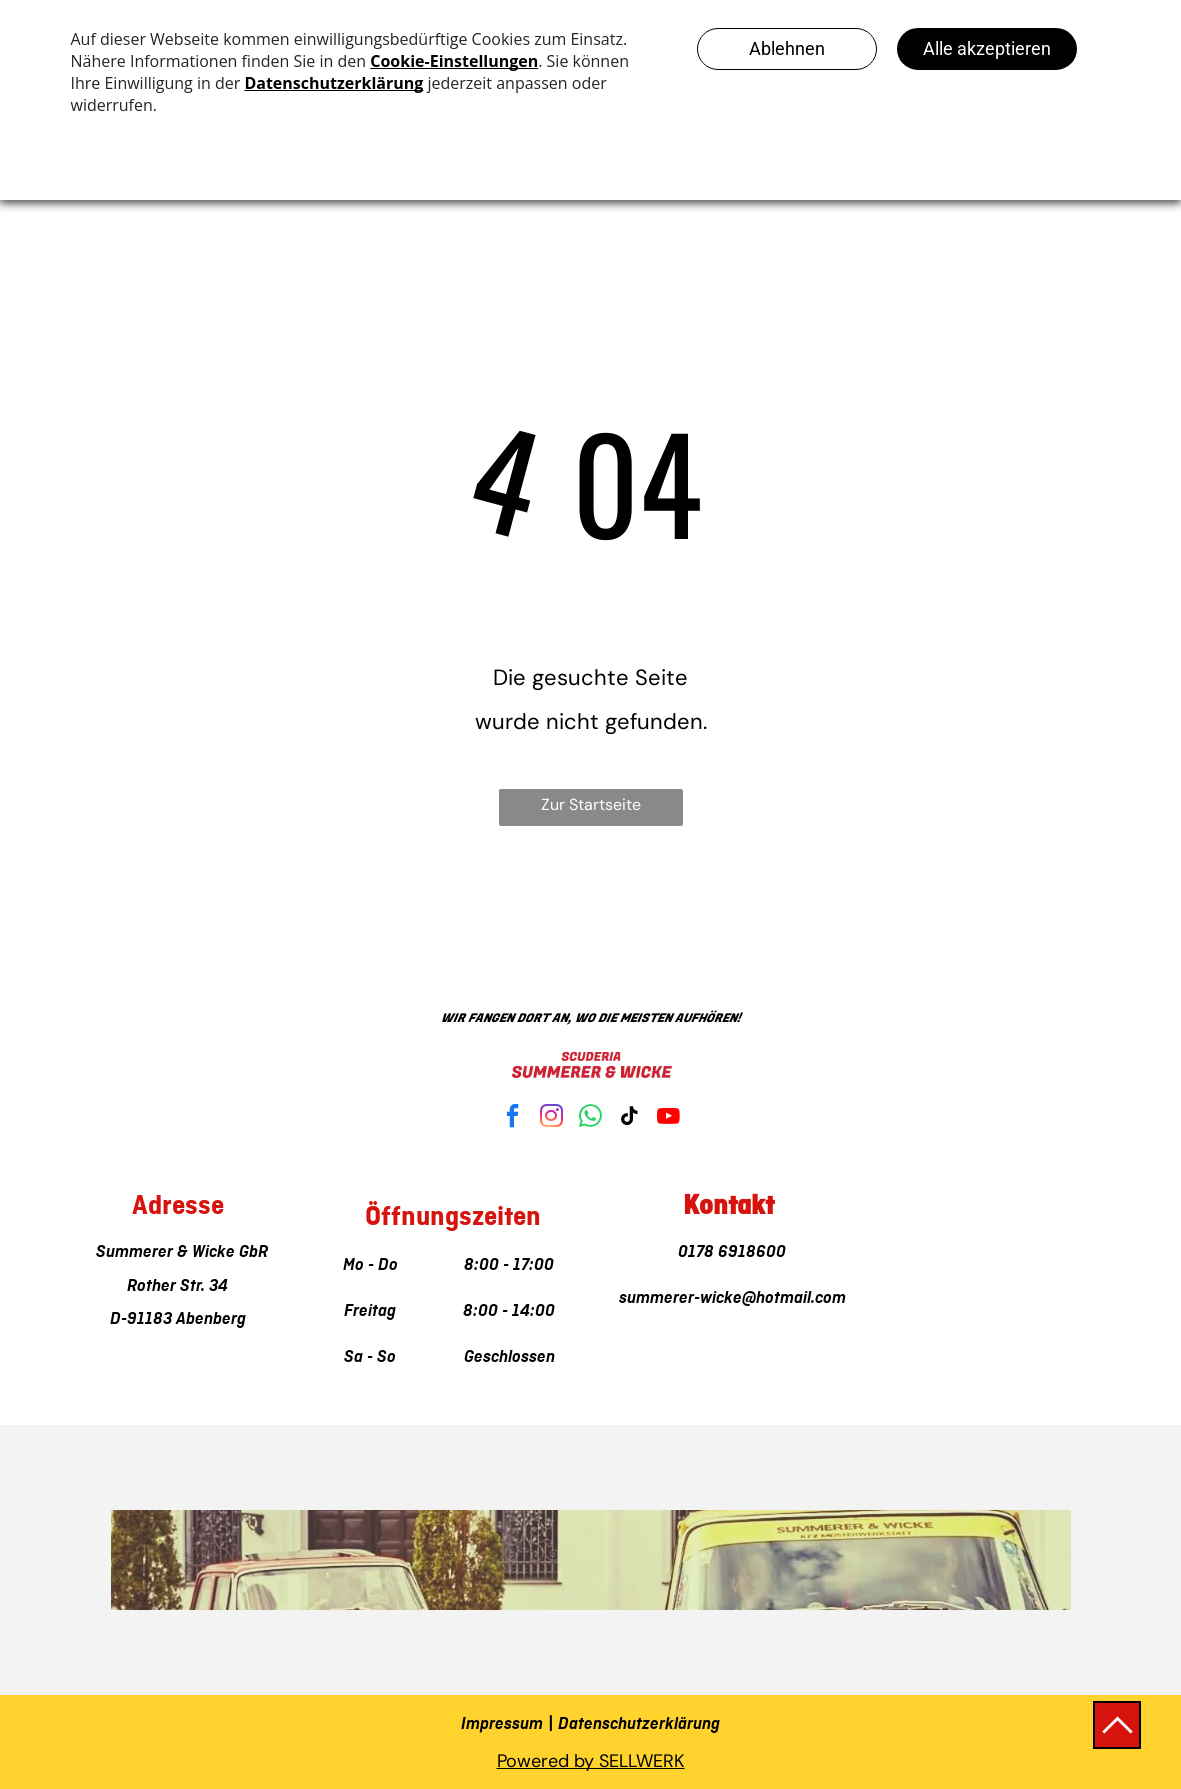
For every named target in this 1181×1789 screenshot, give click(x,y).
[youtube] (669, 1118)
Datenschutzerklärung (639, 1724)
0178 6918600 (728, 1252)
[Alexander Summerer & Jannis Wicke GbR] (912, 1244)
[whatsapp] (591, 1118)
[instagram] (552, 1118)
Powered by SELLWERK (591, 1761)
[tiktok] (630, 1118)
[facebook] (513, 1118)
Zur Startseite (591, 804)
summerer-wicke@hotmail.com (728, 1298)
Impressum (502, 1724)
